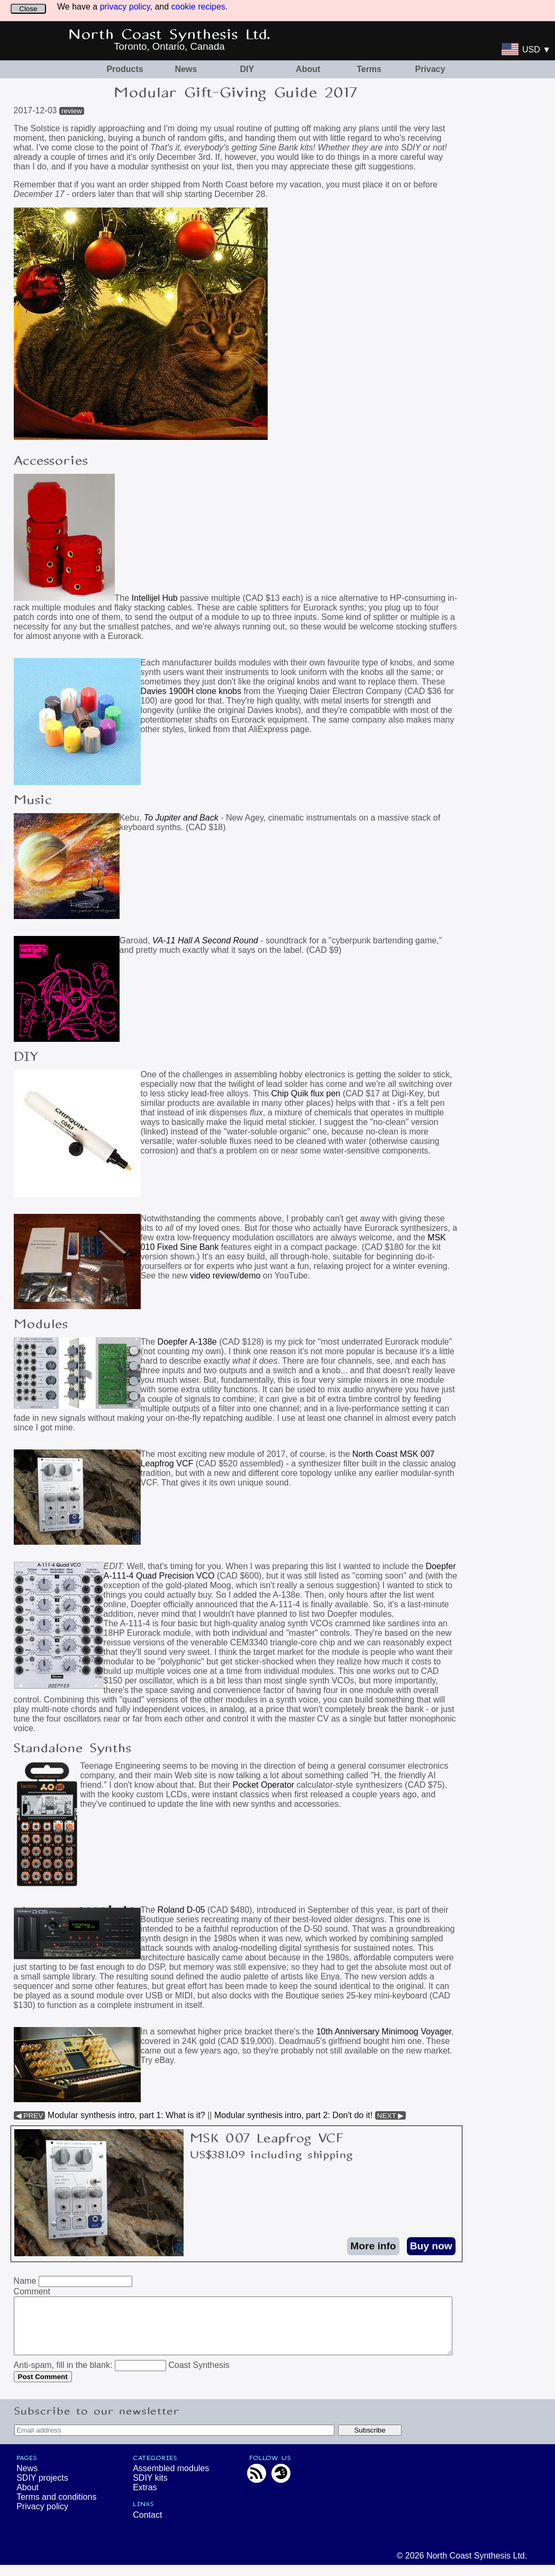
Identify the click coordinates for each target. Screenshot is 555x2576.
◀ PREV (29, 2116)
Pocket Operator (264, 1784)
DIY (247, 69)
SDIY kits (150, 2488)
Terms (369, 69)
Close (28, 9)
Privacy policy (42, 2517)
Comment (32, 2291)
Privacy (430, 69)
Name (25, 2280)
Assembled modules (171, 2479)
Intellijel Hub (156, 597)
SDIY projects (42, 2488)
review (71, 111)
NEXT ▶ (390, 2116)
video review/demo (225, 1275)
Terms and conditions (56, 2507)
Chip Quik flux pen (306, 1093)
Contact (147, 2525)
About (308, 69)
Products (124, 69)
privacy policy (125, 6)
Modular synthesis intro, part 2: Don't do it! (293, 2115)
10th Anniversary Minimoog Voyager (383, 2031)
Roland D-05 (181, 1909)
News (186, 69)
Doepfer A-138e (187, 1341)
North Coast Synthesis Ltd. (169, 34)
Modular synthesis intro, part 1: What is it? (126, 2115)
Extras (145, 2498)
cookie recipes (198, 6)
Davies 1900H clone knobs (191, 691)
